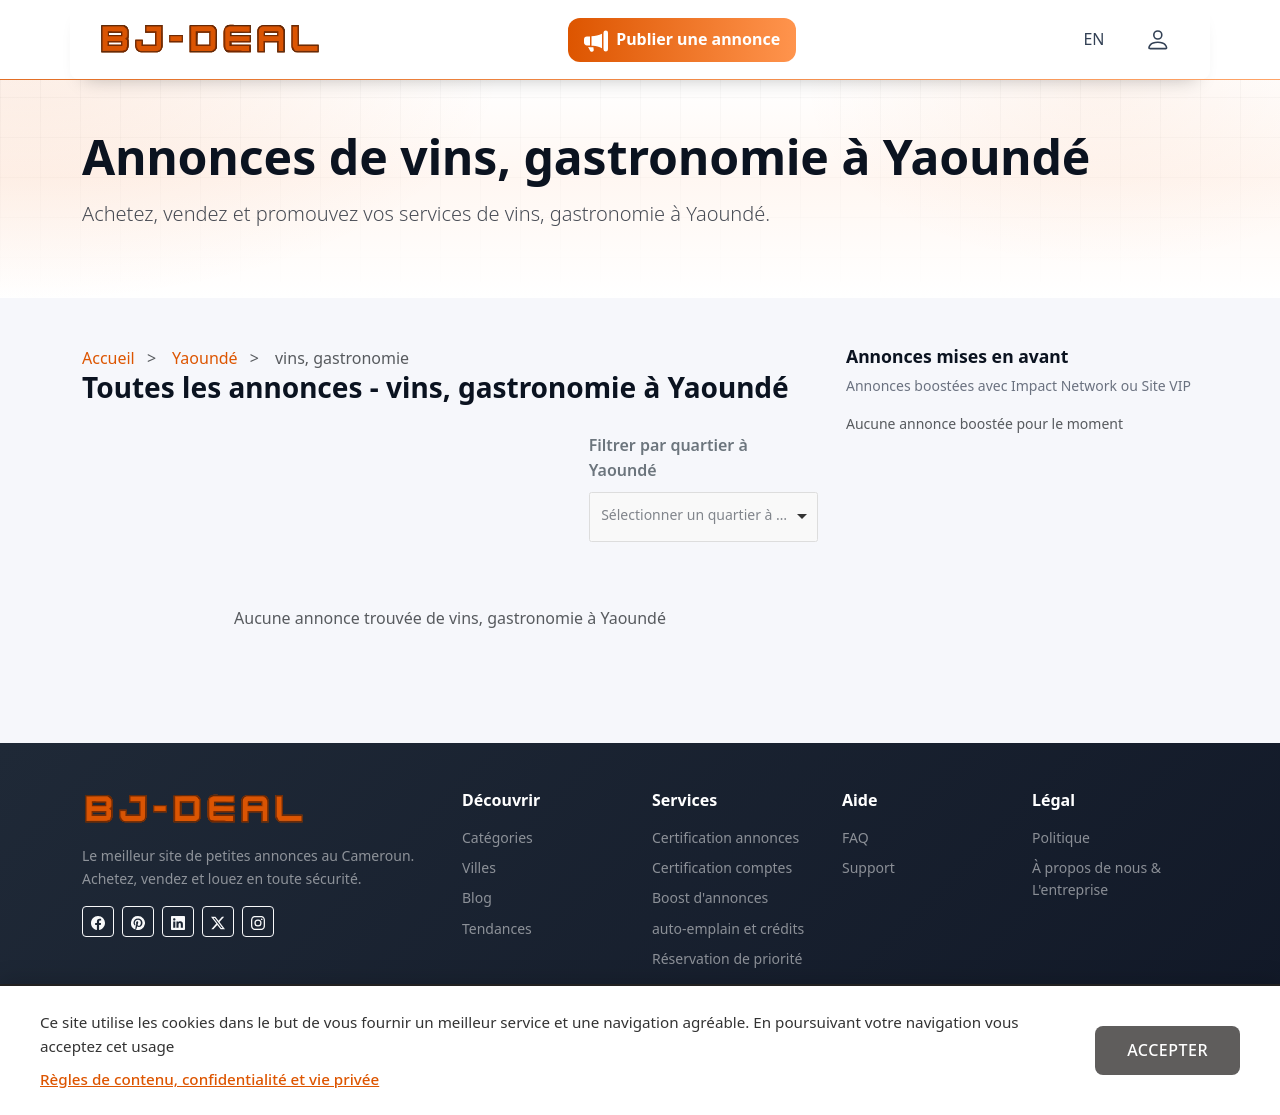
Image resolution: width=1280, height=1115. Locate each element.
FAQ (855, 837)
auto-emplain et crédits (728, 928)
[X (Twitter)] (218, 921)
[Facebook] (98, 921)
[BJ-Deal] (210, 40)
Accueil (108, 358)
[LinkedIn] (178, 921)
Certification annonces (725, 837)
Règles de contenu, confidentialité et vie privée (209, 1079)
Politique (1061, 837)
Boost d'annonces (710, 897)
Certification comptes (722, 867)
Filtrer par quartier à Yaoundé (668, 458)
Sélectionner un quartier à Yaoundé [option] (697, 514)
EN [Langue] (1093, 39)
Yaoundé (205, 358)
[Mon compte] (1158, 40)
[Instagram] (258, 921)
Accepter (1167, 1050)
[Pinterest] (138, 921)
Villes (479, 867)
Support (868, 867)
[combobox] (703, 517)
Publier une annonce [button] (682, 40)
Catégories (497, 837)
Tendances (497, 928)
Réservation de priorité (727, 958)
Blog (477, 897)
